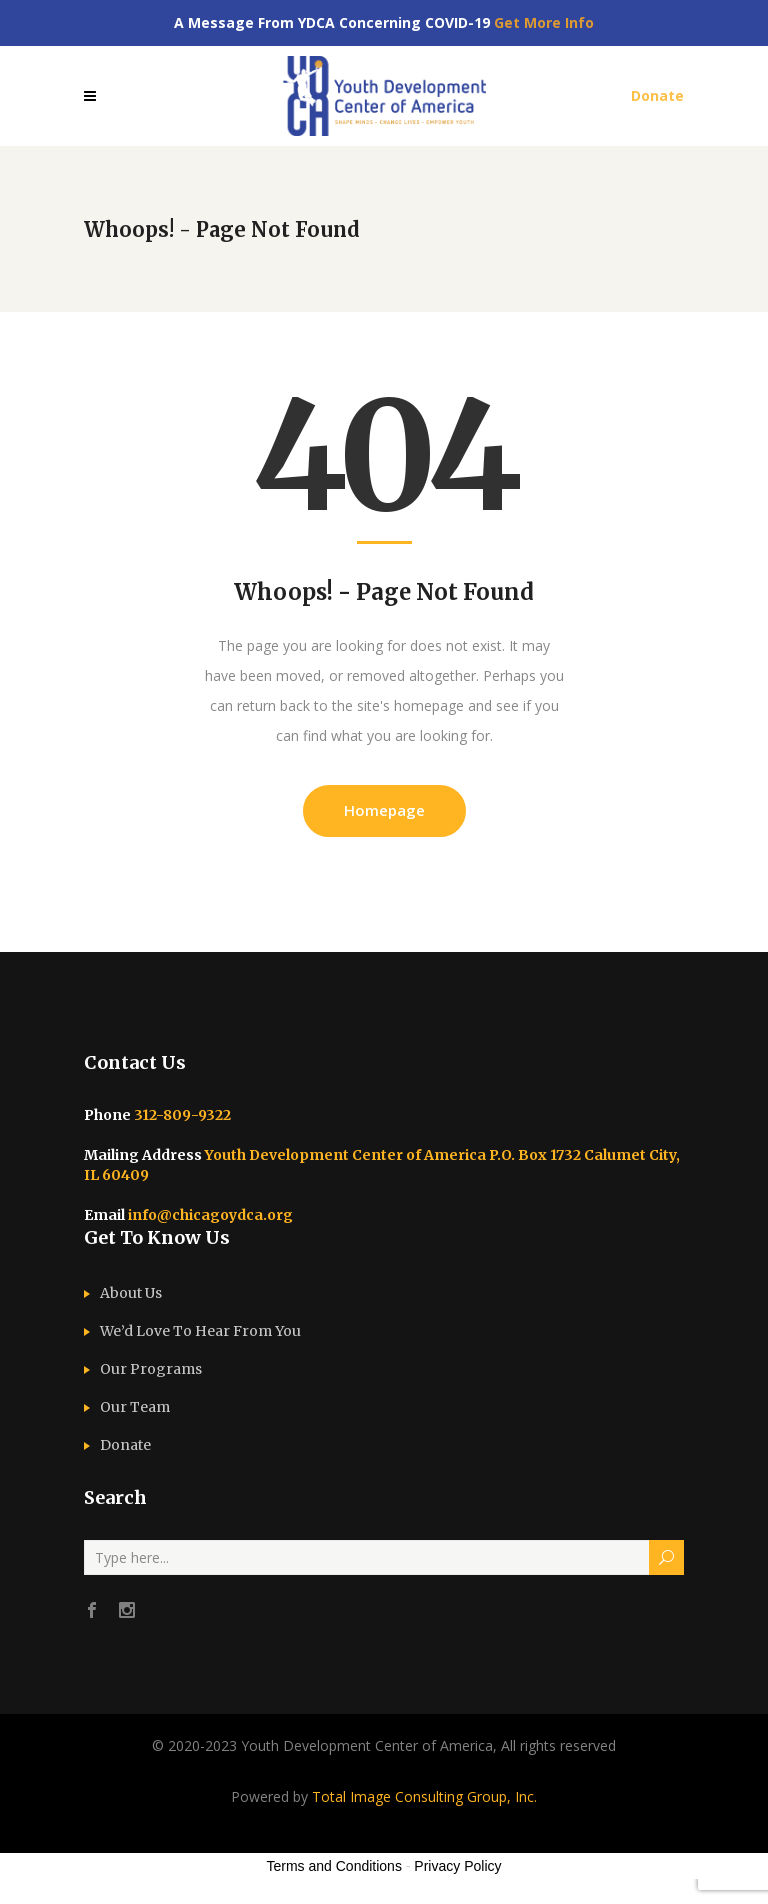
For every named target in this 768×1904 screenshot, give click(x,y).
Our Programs (151, 1369)
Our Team (135, 1407)
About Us (131, 1293)
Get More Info (544, 22)
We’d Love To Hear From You (200, 1331)
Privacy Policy (457, 1866)
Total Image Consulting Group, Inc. (424, 1796)
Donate (125, 1445)
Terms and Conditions (334, 1866)
